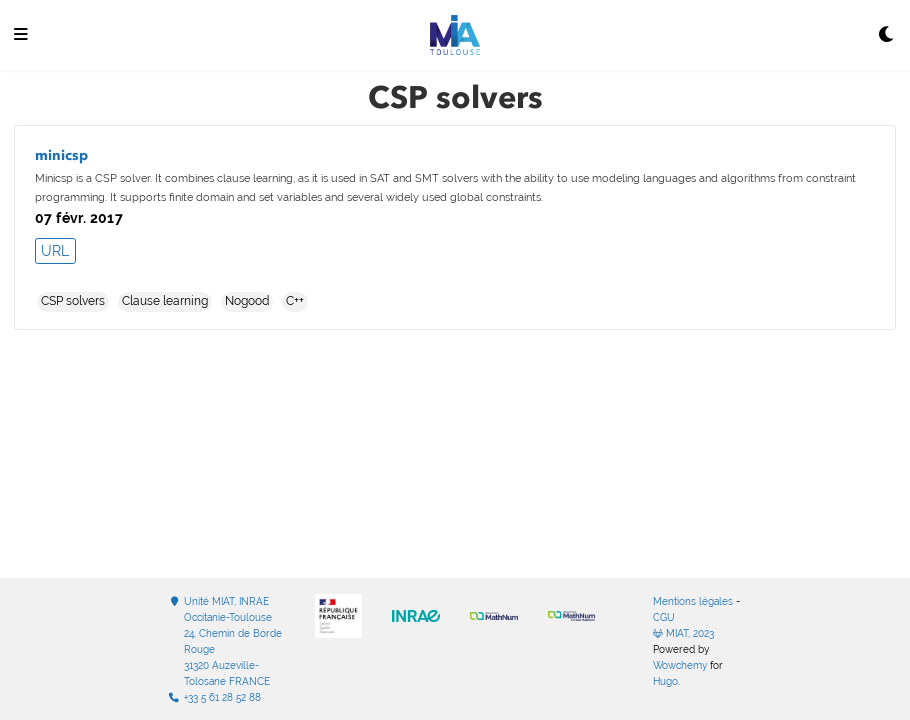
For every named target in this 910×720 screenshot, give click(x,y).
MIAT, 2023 (683, 633)
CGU (664, 617)
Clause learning (165, 301)
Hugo (665, 681)
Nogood (247, 301)
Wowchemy (680, 665)
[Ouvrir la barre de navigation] (21, 35)
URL (55, 251)
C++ (295, 301)
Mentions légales (693, 601)
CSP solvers (73, 301)
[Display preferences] (887, 35)
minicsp (61, 155)
